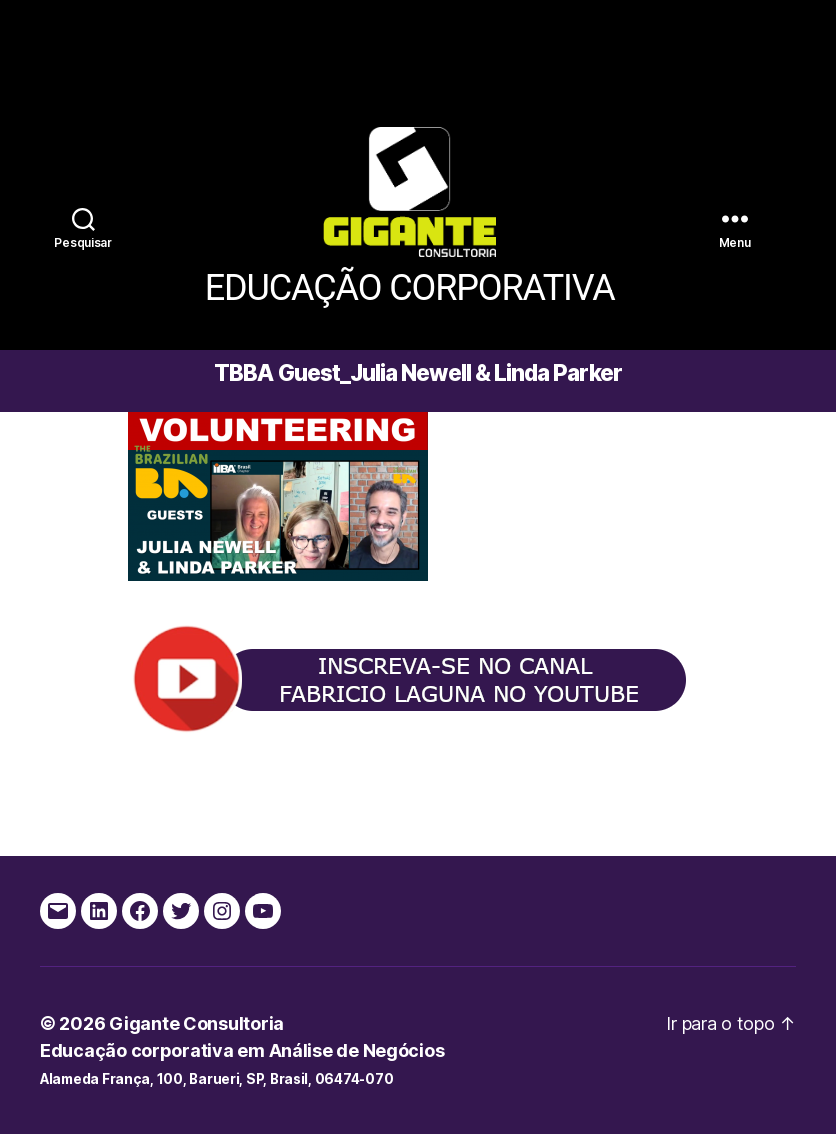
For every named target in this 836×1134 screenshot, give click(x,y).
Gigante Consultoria (196, 1023)
